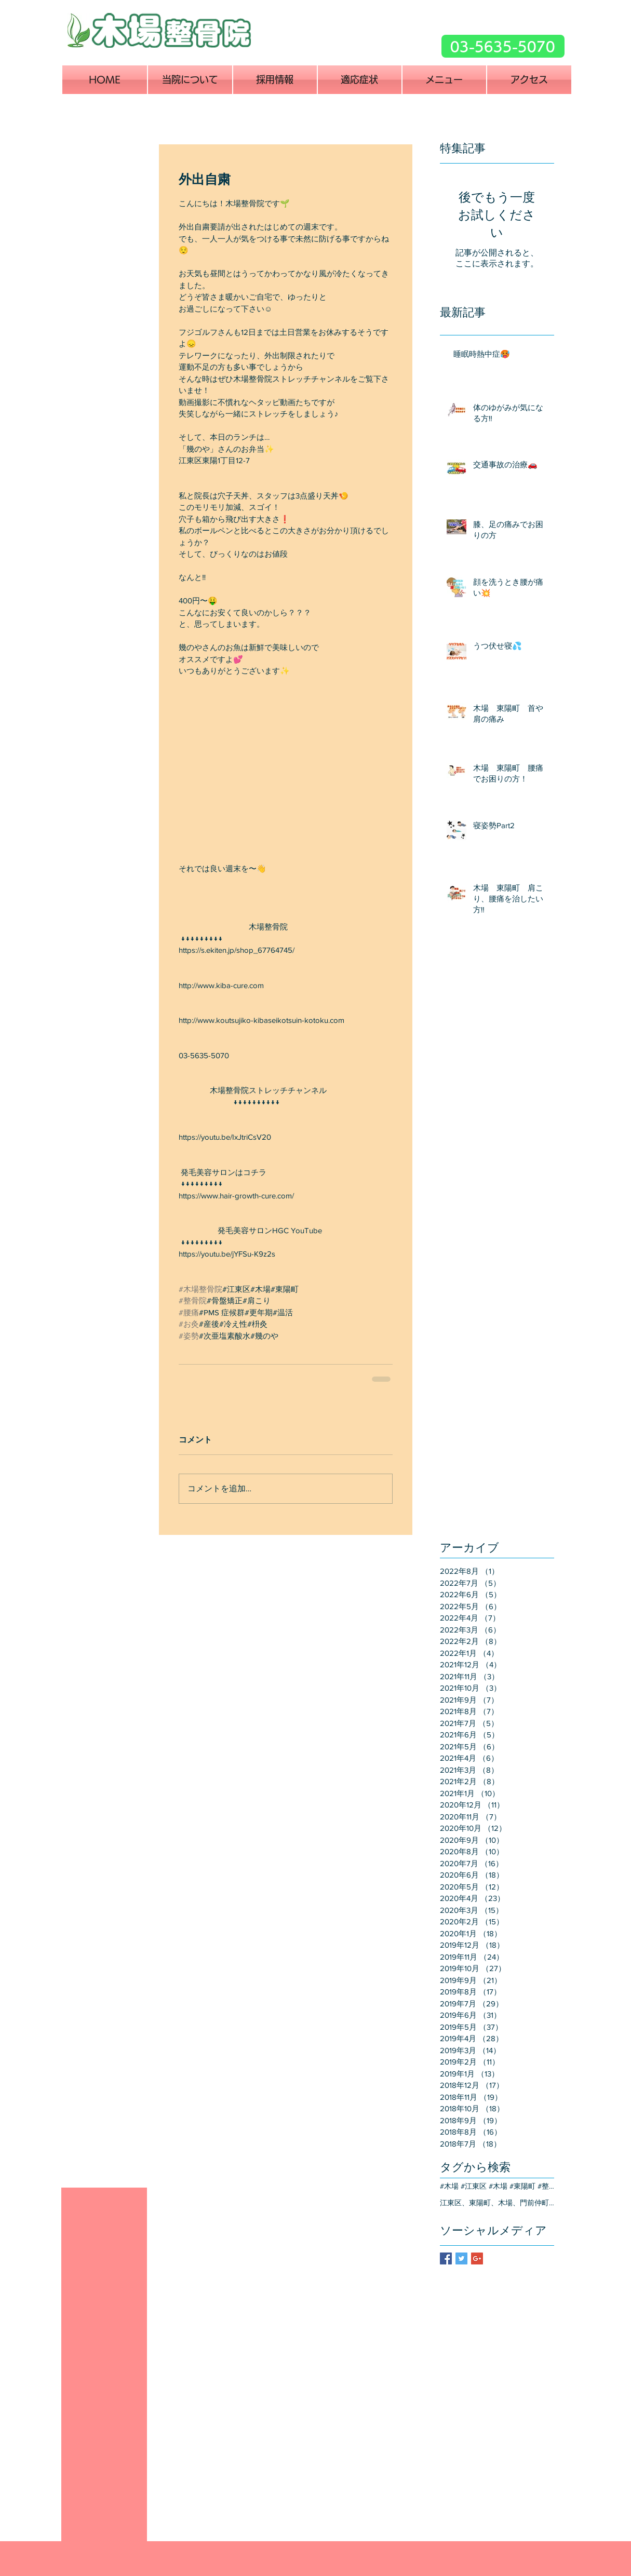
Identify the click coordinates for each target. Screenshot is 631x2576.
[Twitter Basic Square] (461, 2258)
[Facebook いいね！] (406, 54)
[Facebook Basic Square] (446, 2258)
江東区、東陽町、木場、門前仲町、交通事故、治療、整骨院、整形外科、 (497, 2203)
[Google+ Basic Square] (477, 2258)
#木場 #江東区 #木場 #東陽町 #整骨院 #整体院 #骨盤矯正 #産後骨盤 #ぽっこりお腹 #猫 (497, 2186)
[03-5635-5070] (503, 46)
